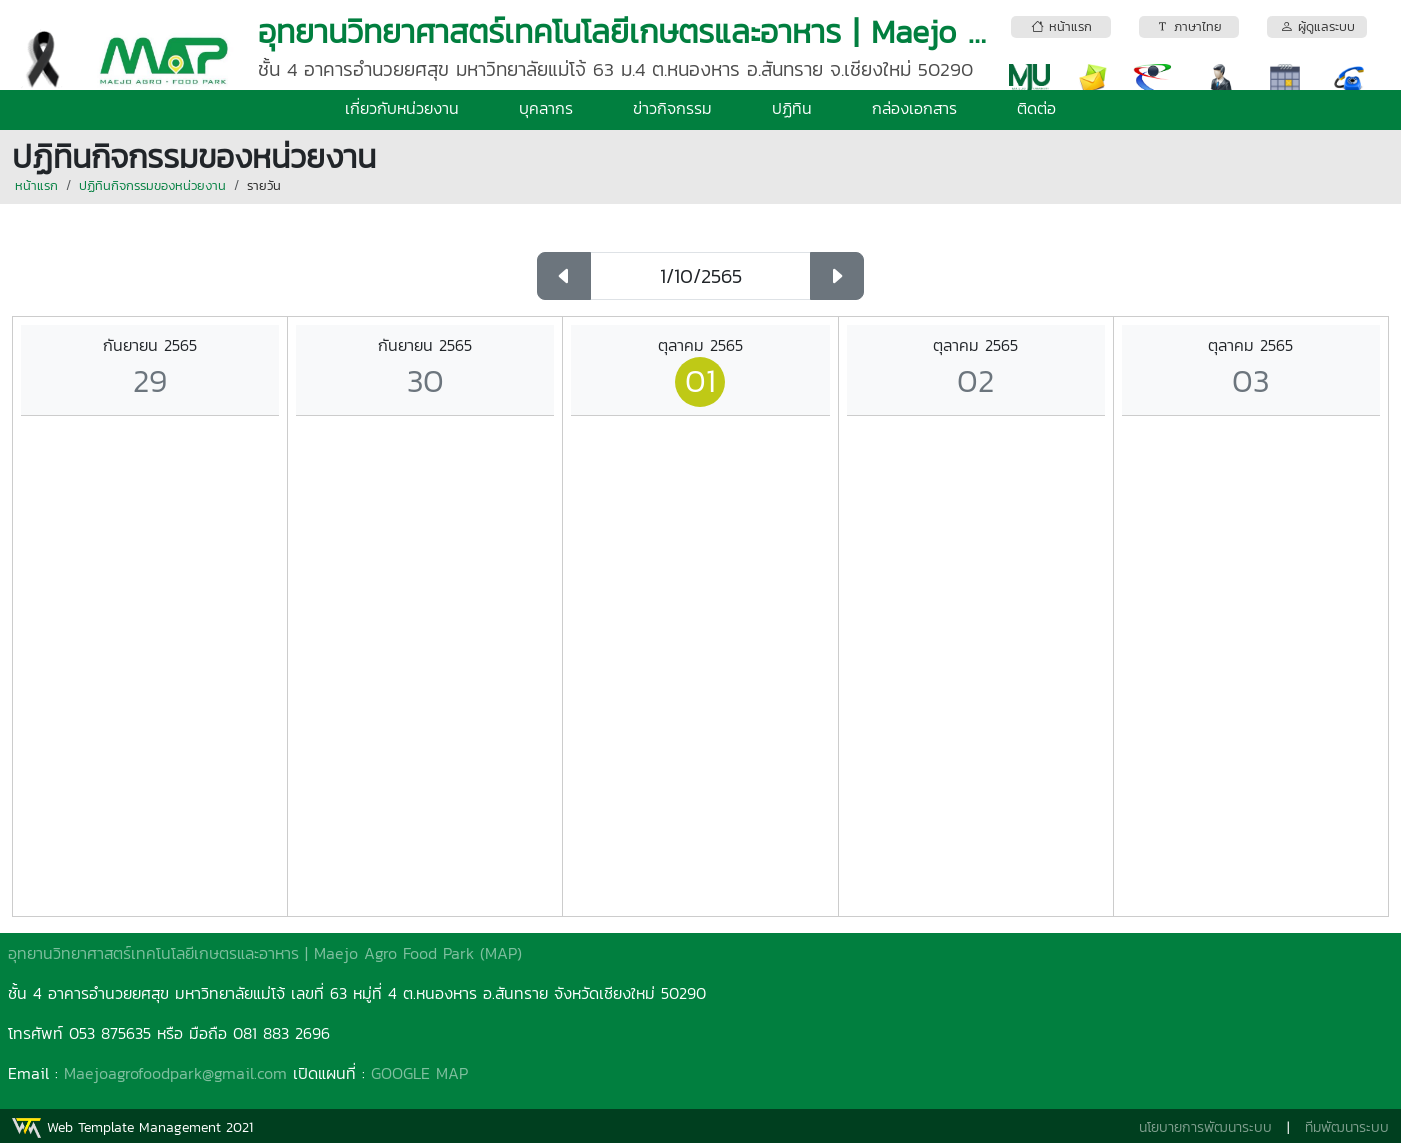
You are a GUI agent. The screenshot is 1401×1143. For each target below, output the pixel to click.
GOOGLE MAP (419, 1073)
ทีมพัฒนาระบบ (1347, 1127)
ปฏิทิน (792, 108)
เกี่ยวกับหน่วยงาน (402, 108)
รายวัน (264, 185)
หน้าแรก (36, 185)
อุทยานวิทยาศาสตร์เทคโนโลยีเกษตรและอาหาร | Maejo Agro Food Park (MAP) (265, 953)
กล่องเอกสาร (914, 108)
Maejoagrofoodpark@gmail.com (175, 1073)
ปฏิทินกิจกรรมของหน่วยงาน (152, 185)
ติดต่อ (1036, 108)
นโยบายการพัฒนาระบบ (1205, 1127)
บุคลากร (546, 108)
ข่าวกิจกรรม (672, 108)
